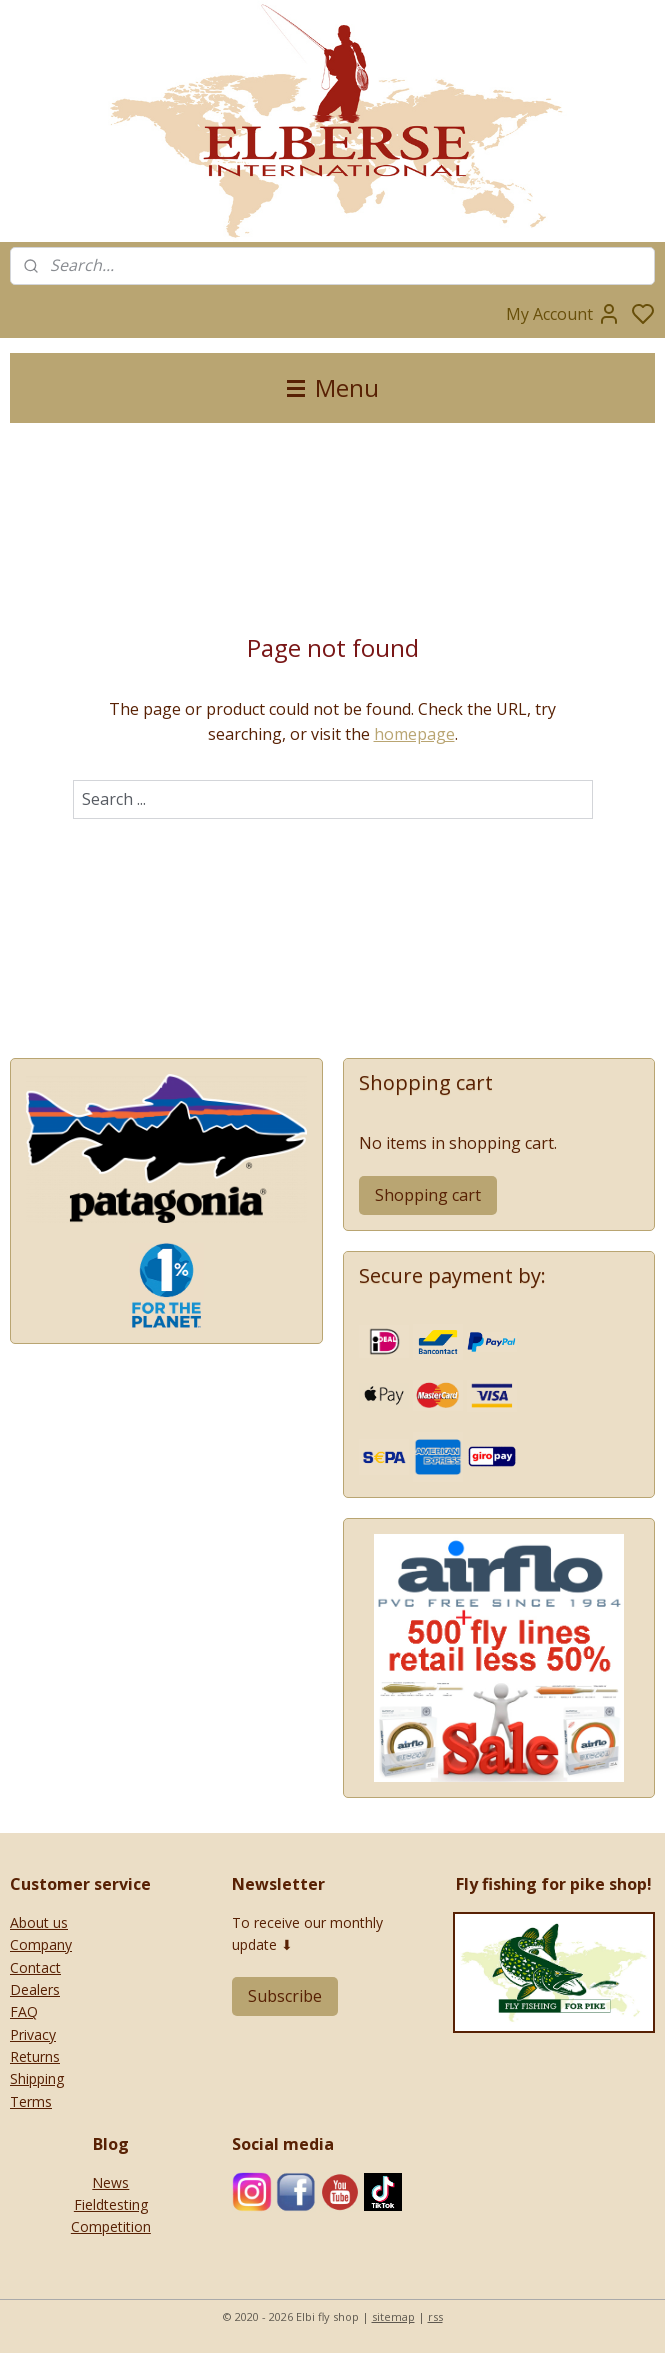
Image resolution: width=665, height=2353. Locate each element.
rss (435, 2316)
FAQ (24, 2011)
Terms (31, 2101)
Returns (35, 2056)
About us (39, 1922)
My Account (563, 314)
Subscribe (285, 1996)
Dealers (35, 1989)
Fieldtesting (111, 2204)
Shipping (37, 2078)
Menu (333, 387)
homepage (414, 734)
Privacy (33, 2034)
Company (41, 1944)
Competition (111, 2226)
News (110, 2182)
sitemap (393, 2316)
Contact (35, 1967)
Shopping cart (428, 1195)
